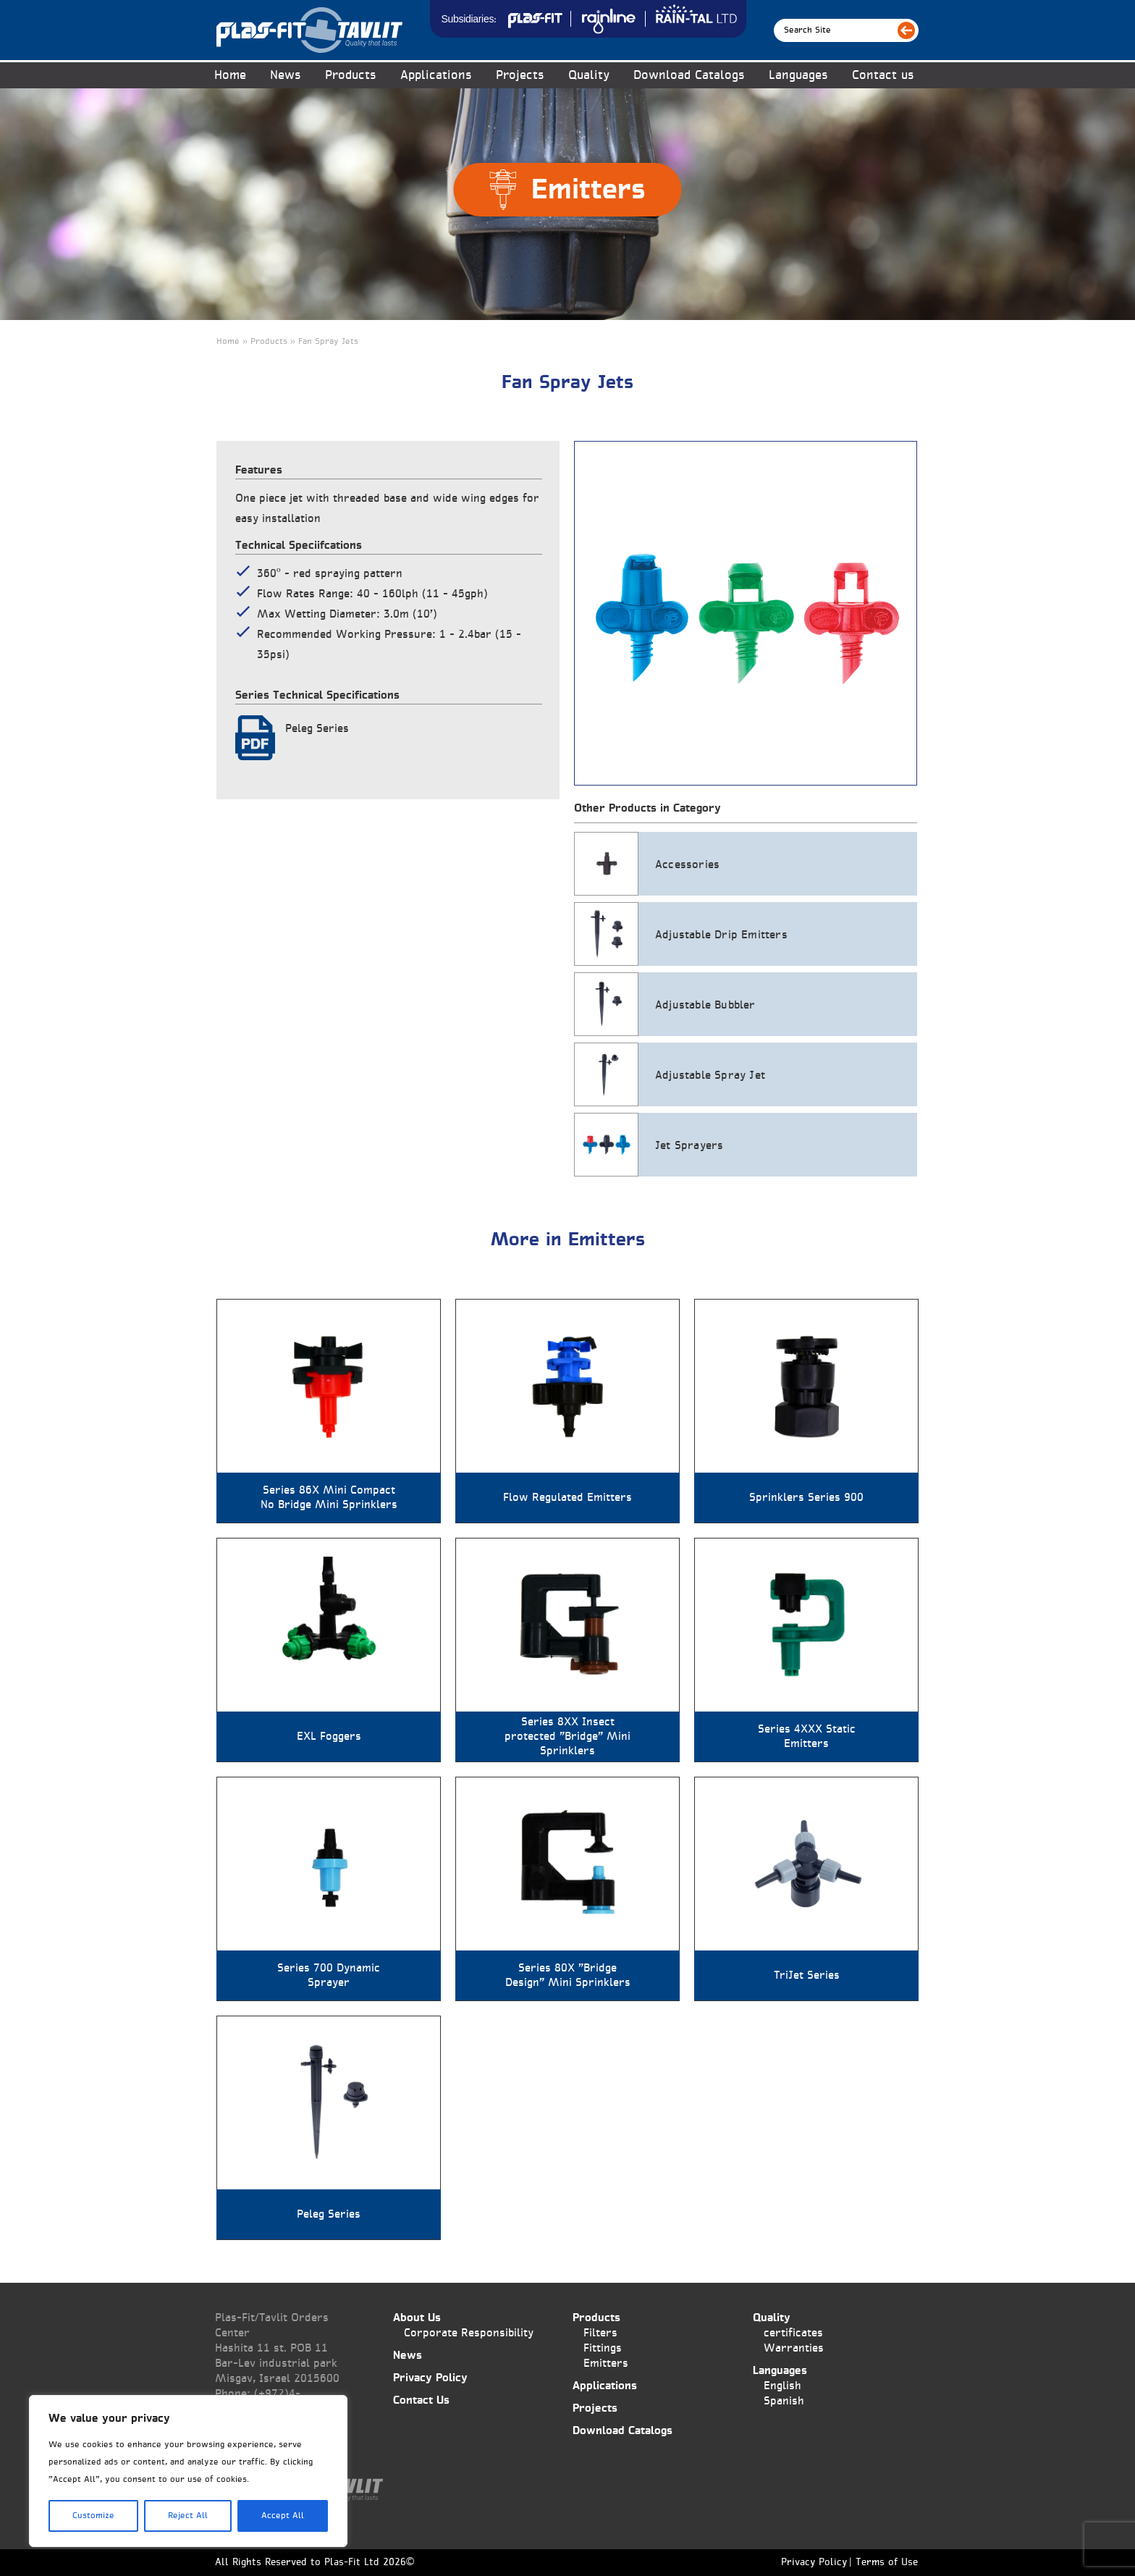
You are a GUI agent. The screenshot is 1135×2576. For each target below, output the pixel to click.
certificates (793, 2333)
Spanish (784, 2401)
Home (230, 75)
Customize (93, 2516)
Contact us (883, 75)
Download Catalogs (689, 75)
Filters (600, 2333)
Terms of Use (887, 2563)
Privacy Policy (430, 2378)
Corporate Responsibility (468, 2333)
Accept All (282, 2516)
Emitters (605, 2363)
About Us (417, 2317)
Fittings (602, 2348)
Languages (798, 75)
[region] (188, 2471)
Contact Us (421, 2400)
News (285, 75)
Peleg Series (317, 728)
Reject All (188, 2516)
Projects (520, 75)
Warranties (794, 2348)
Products (350, 75)
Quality (588, 75)
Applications (436, 75)
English (782, 2386)
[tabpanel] (745, 613)
